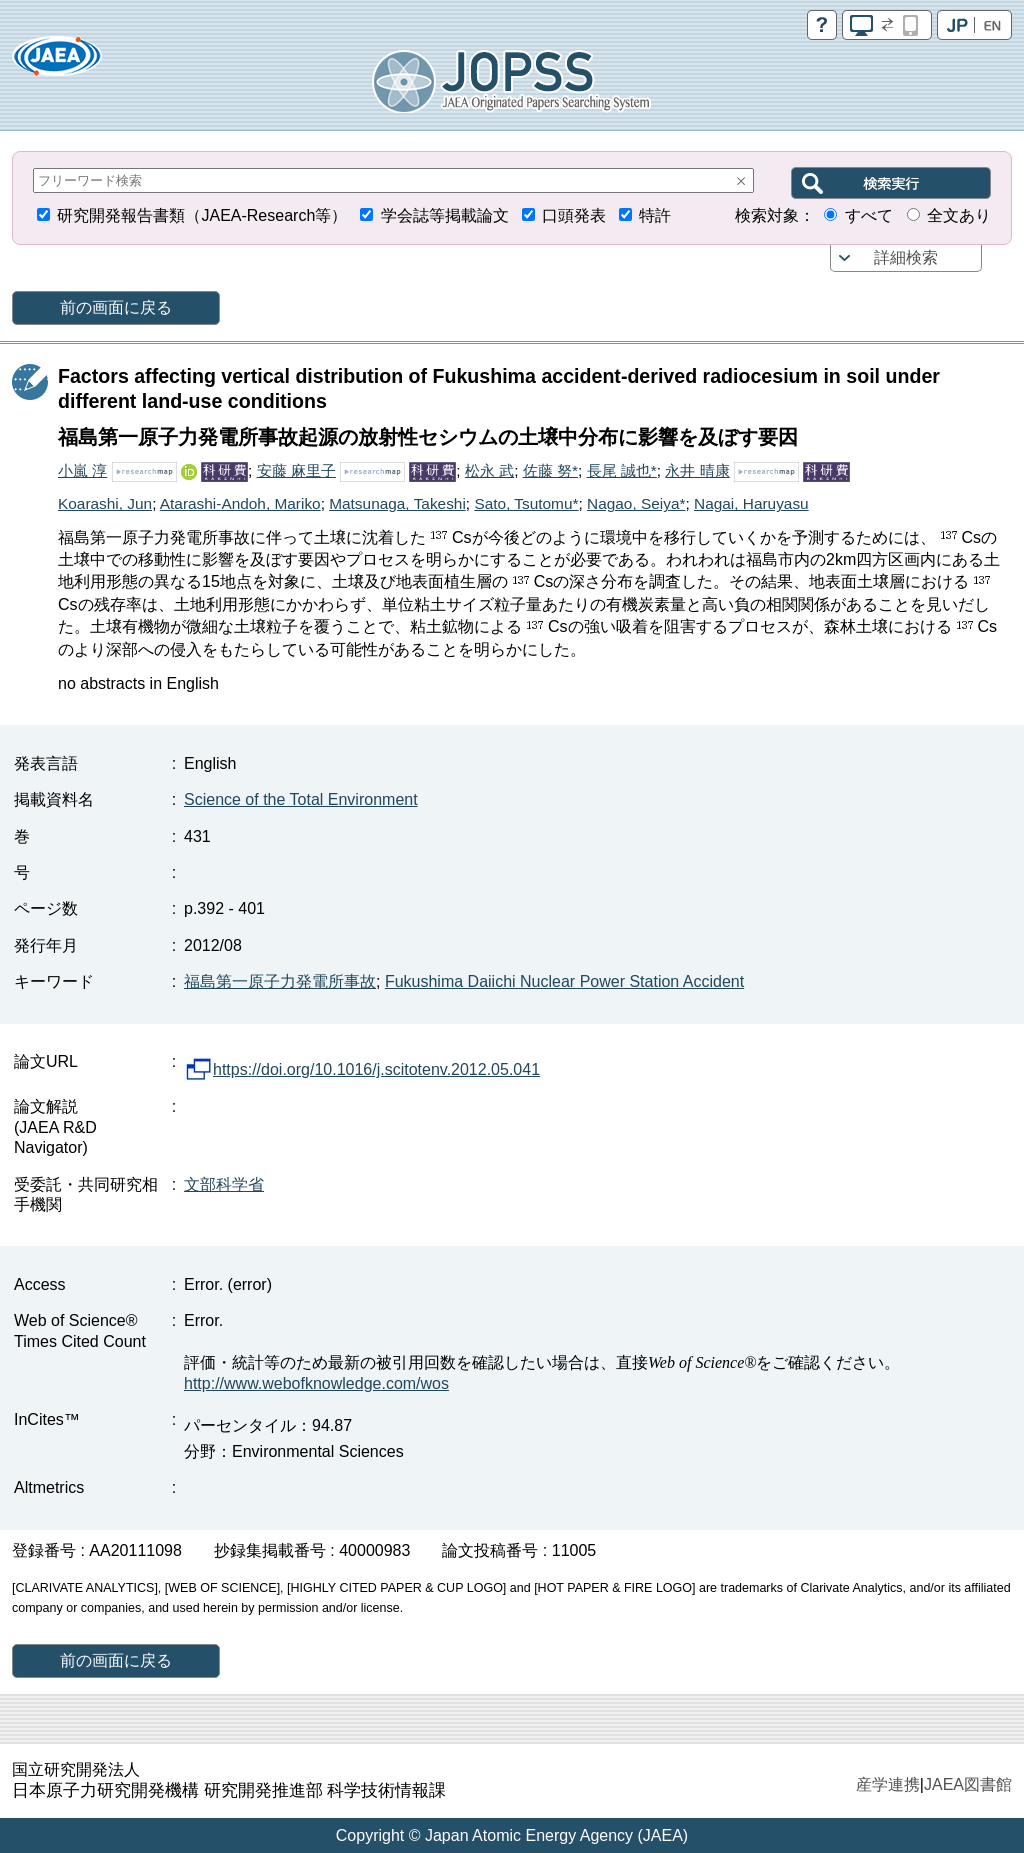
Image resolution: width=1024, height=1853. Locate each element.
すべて (869, 215)
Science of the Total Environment (301, 799)
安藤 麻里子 (296, 470)
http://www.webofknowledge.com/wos (316, 1383)
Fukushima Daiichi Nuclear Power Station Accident (564, 981)
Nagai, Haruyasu (751, 503)
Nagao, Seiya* (636, 503)
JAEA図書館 (968, 1784)
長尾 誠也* (622, 470)
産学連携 (888, 1784)
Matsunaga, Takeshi (397, 503)
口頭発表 (574, 215)
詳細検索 (906, 257)
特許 (655, 215)
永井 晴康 (697, 470)
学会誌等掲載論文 (445, 215)
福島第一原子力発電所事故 (280, 981)
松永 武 (489, 470)
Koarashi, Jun (105, 503)
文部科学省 (224, 1184)
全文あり (959, 215)
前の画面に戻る (116, 307)
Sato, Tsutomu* (526, 503)
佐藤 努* (550, 470)
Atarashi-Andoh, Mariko (240, 503)
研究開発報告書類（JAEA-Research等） (202, 215)
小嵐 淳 (82, 470)
